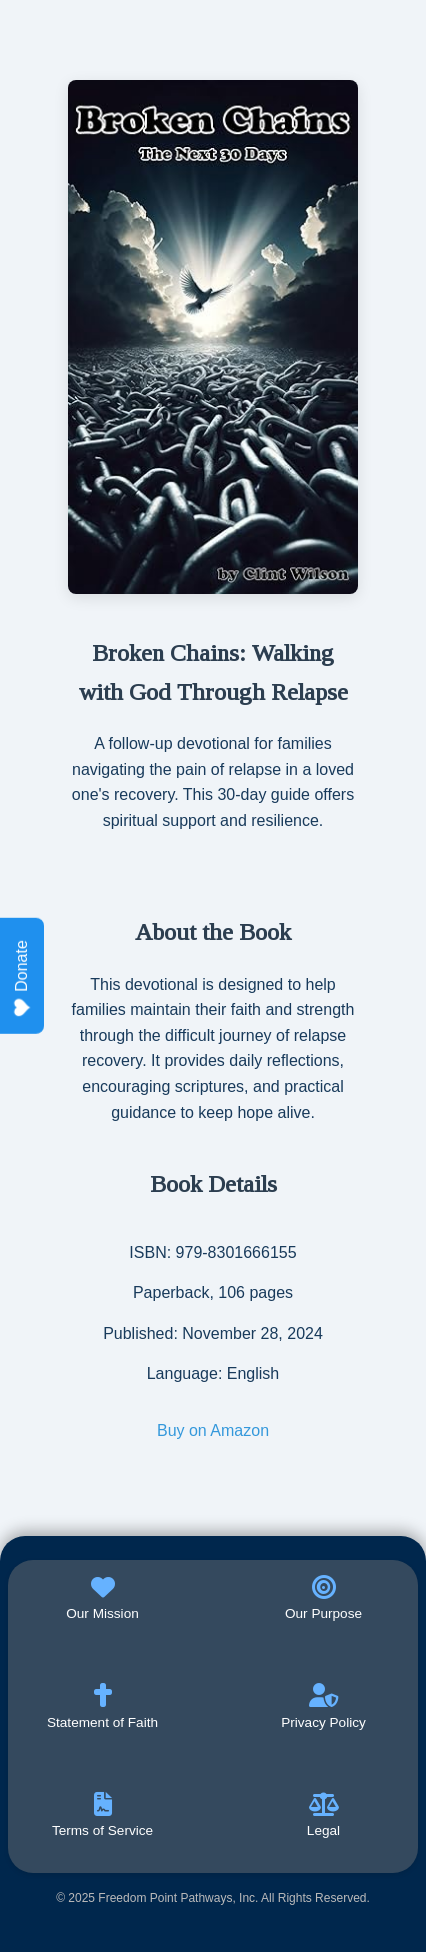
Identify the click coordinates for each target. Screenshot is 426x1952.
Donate (22, 978)
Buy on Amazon (213, 1430)
